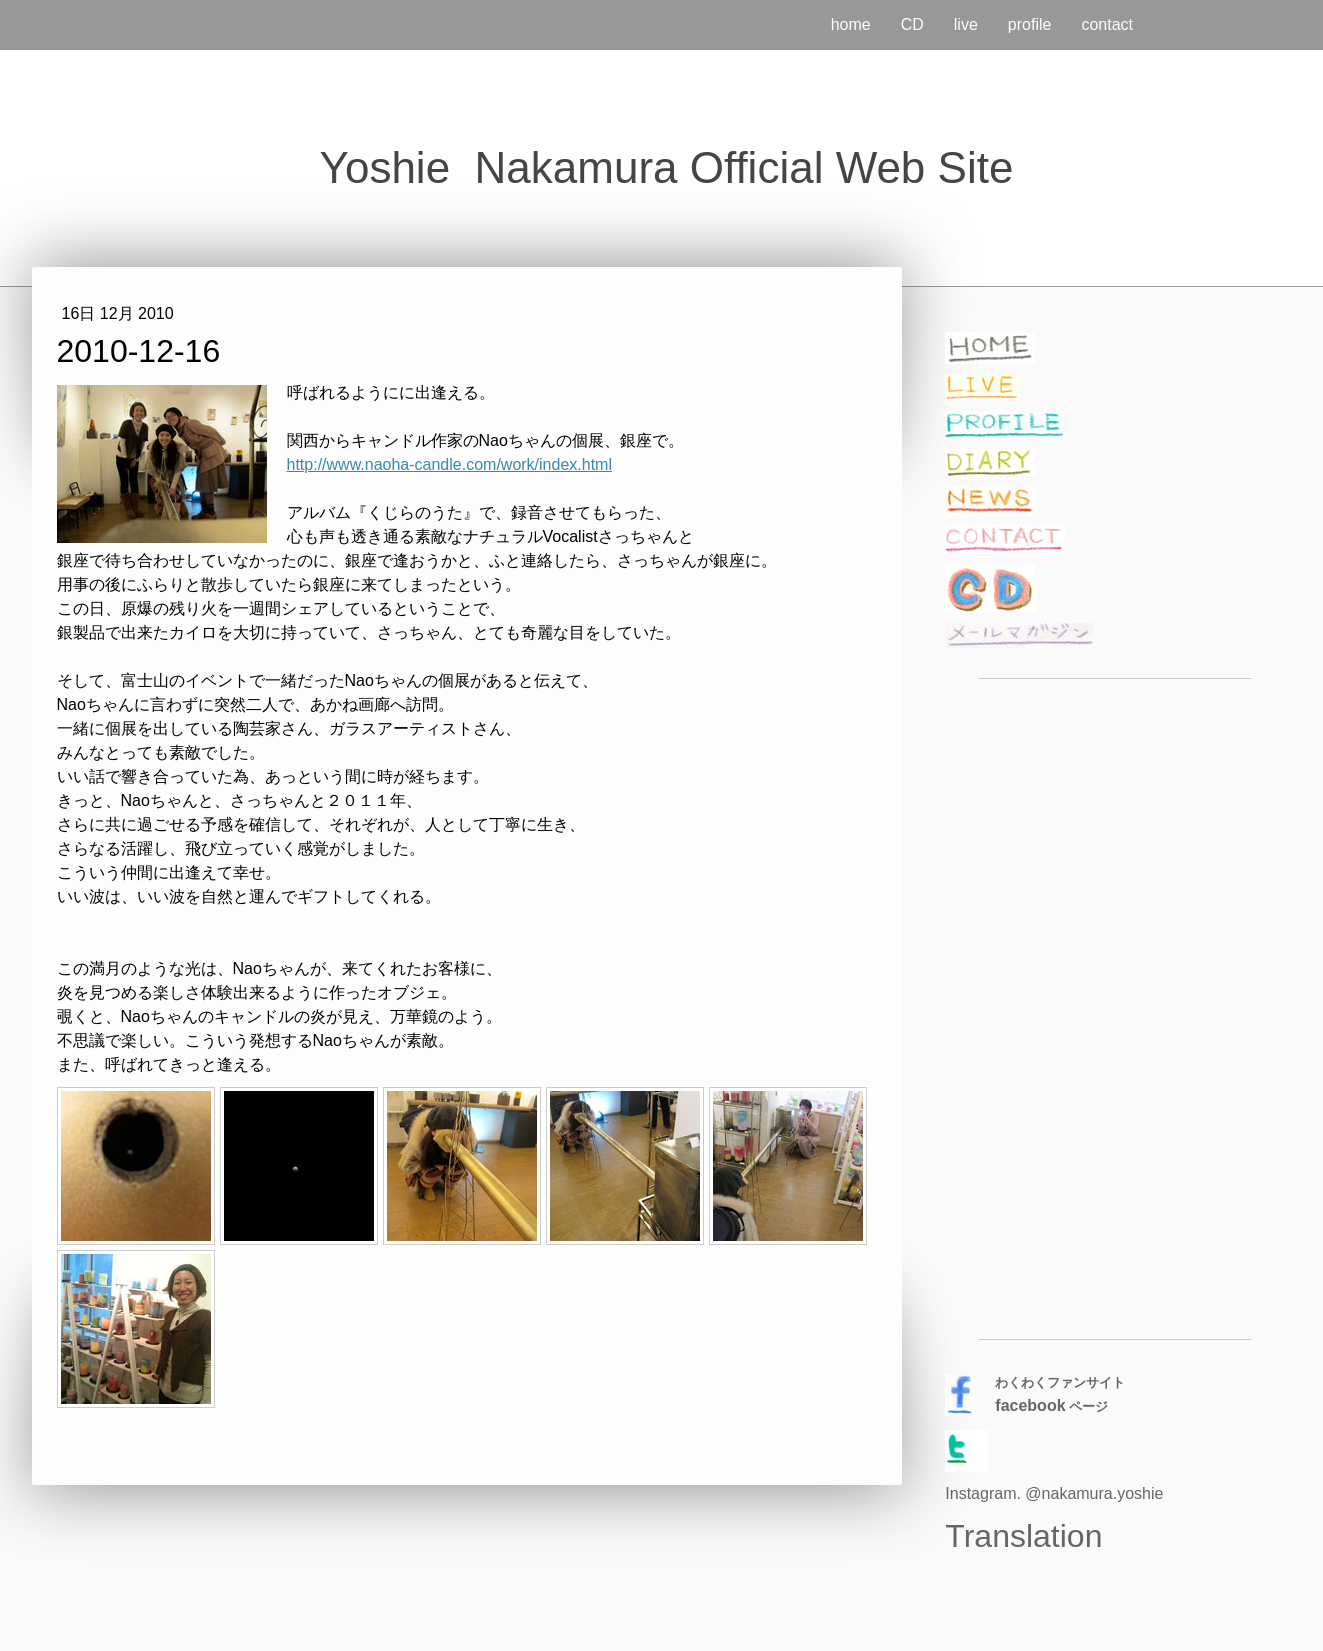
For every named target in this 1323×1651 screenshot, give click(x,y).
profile (1030, 24)
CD (912, 24)
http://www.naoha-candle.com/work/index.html (449, 464)
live (966, 24)
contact (1107, 24)
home (851, 24)
